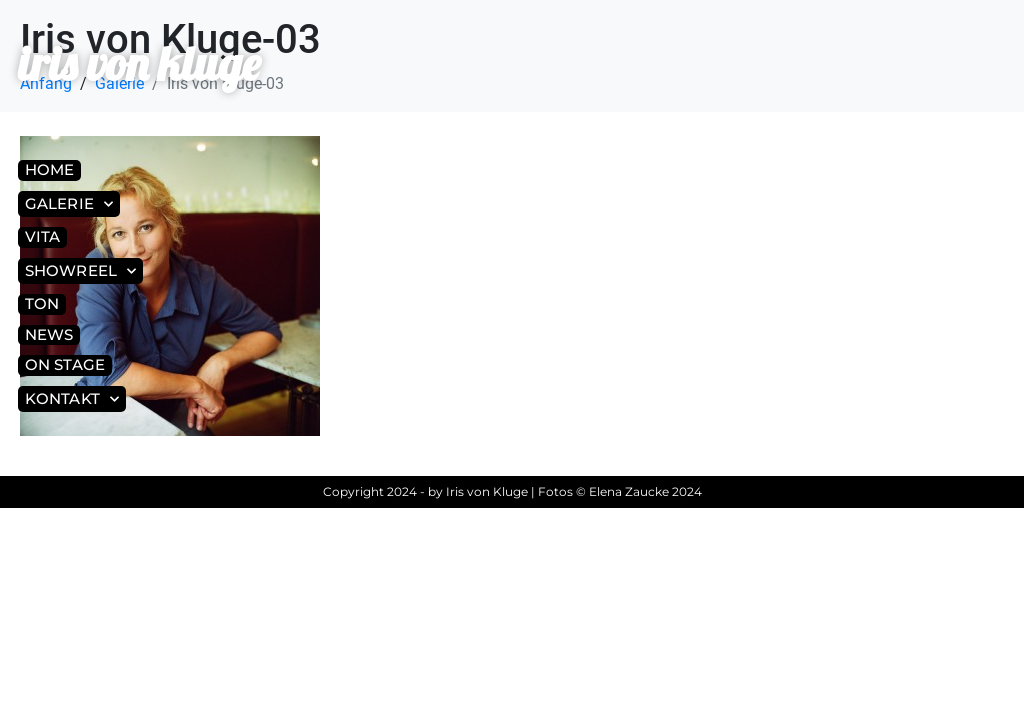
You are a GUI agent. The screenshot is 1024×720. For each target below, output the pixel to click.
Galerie (69, 204)
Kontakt (72, 399)
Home (49, 169)
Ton (42, 303)
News (49, 334)
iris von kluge (139, 63)
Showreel (80, 271)
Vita (42, 236)
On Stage (65, 364)
